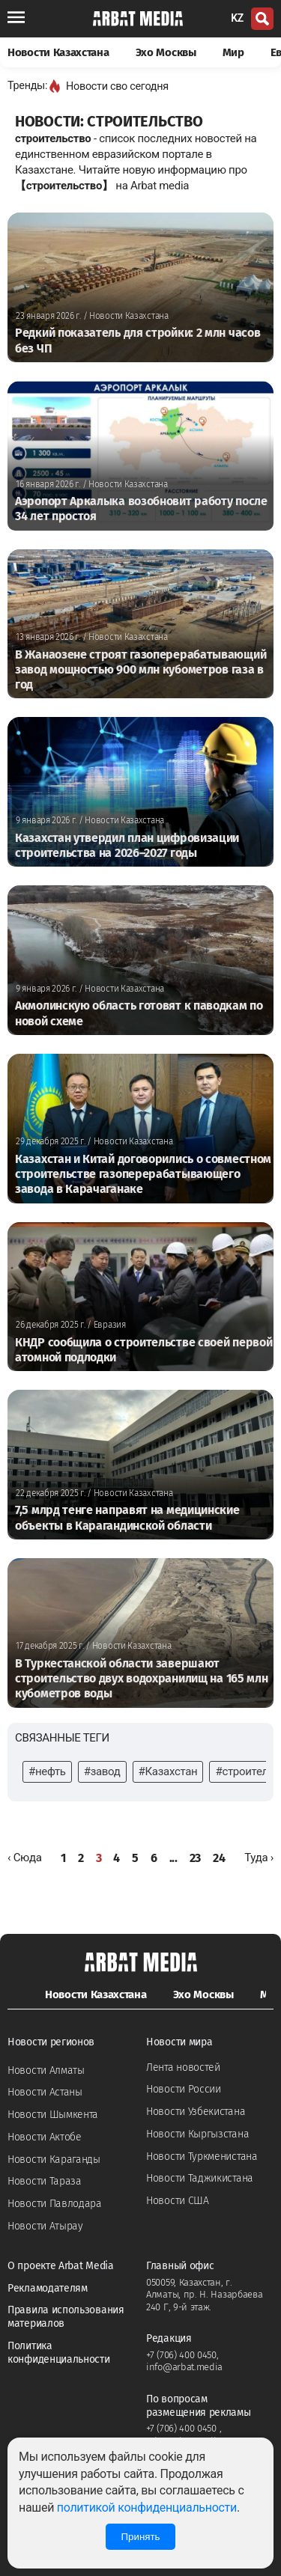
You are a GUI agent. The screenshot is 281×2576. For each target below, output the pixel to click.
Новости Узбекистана (195, 2111)
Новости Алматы (46, 2070)
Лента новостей (183, 2067)
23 (195, 1858)
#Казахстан (168, 1771)
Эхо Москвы (166, 52)
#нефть (47, 1771)
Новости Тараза (44, 2181)
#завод (102, 1771)
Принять (140, 2536)
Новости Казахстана (58, 52)
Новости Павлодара (54, 2203)
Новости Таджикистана (199, 2178)
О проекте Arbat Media (60, 2265)
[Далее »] (259, 1858)
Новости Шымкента (52, 2114)
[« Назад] (24, 1858)
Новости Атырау (45, 2226)
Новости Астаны (44, 2092)
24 (219, 1858)
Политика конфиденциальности (58, 2353)
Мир (233, 52)
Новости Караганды (53, 2159)
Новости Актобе (44, 2137)
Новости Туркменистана (202, 2156)
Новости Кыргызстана (197, 2134)
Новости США (177, 2200)
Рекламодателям (47, 2288)
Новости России (183, 2089)
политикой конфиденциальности (147, 2507)
